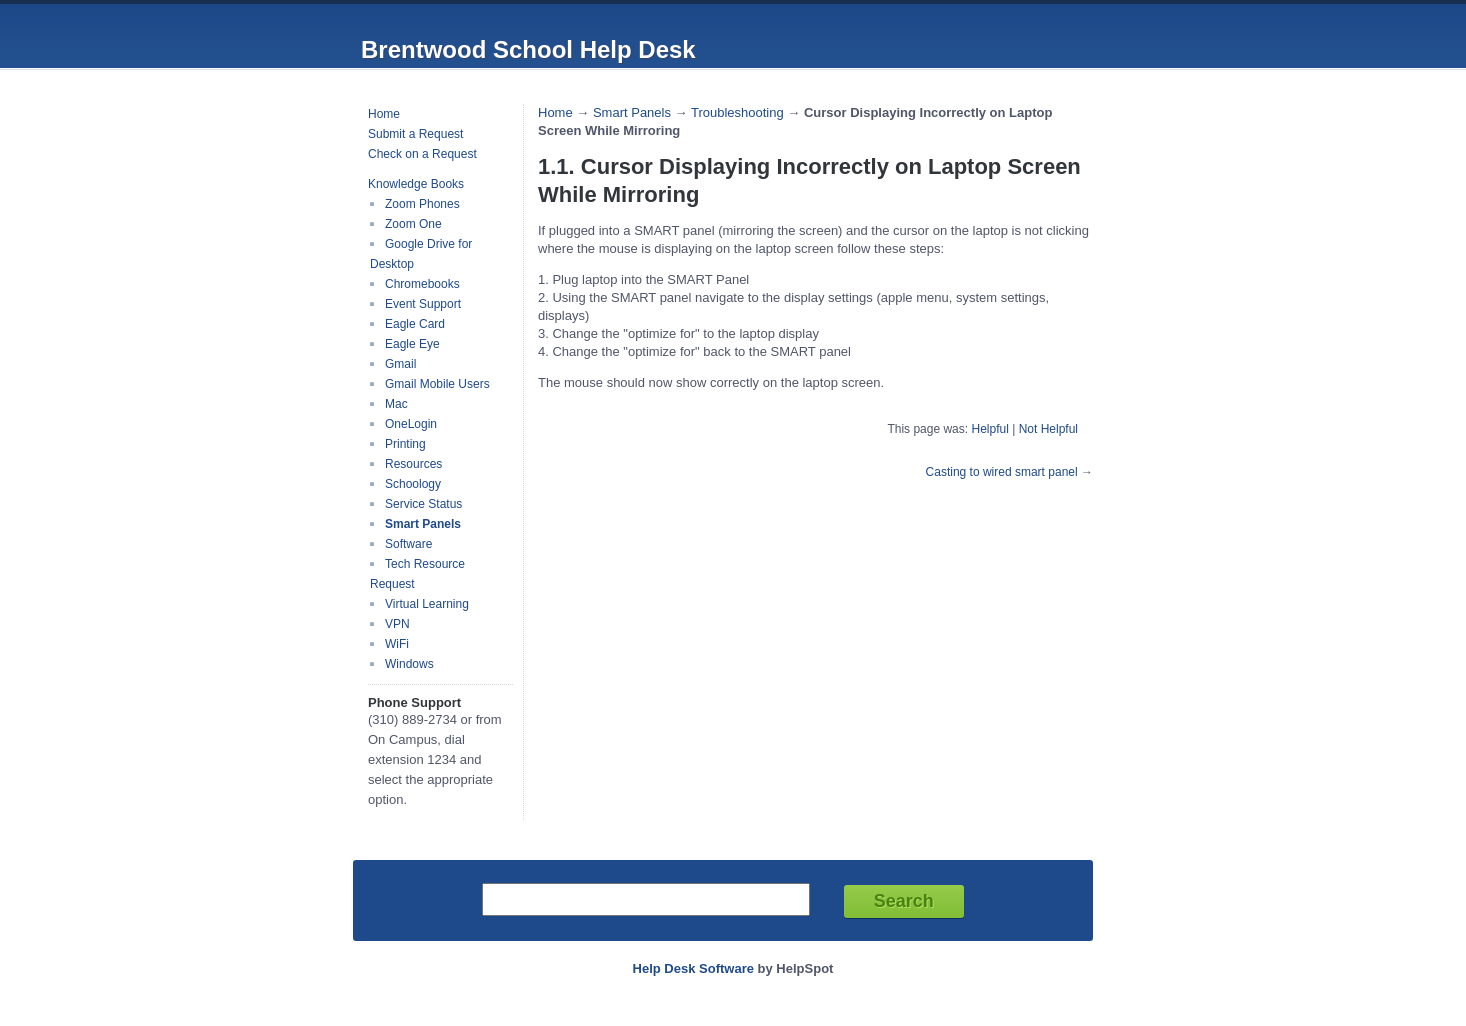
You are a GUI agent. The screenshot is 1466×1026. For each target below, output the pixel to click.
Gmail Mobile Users (437, 384)
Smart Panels (423, 524)
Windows (409, 664)
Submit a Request (415, 134)
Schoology (413, 484)
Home (384, 114)
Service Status (423, 504)
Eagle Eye (412, 344)
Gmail (400, 364)
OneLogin (411, 424)
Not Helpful (1048, 429)
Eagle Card (415, 324)
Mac (396, 404)
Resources (413, 464)
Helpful (989, 429)
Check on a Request (422, 154)
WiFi (397, 644)
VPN (397, 624)
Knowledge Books (416, 184)
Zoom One (413, 224)
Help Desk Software (693, 968)
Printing (405, 444)
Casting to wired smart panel (1002, 472)
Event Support (423, 304)
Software (408, 544)
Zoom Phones (422, 204)
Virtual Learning (427, 604)
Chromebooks (422, 284)
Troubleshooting (737, 112)
